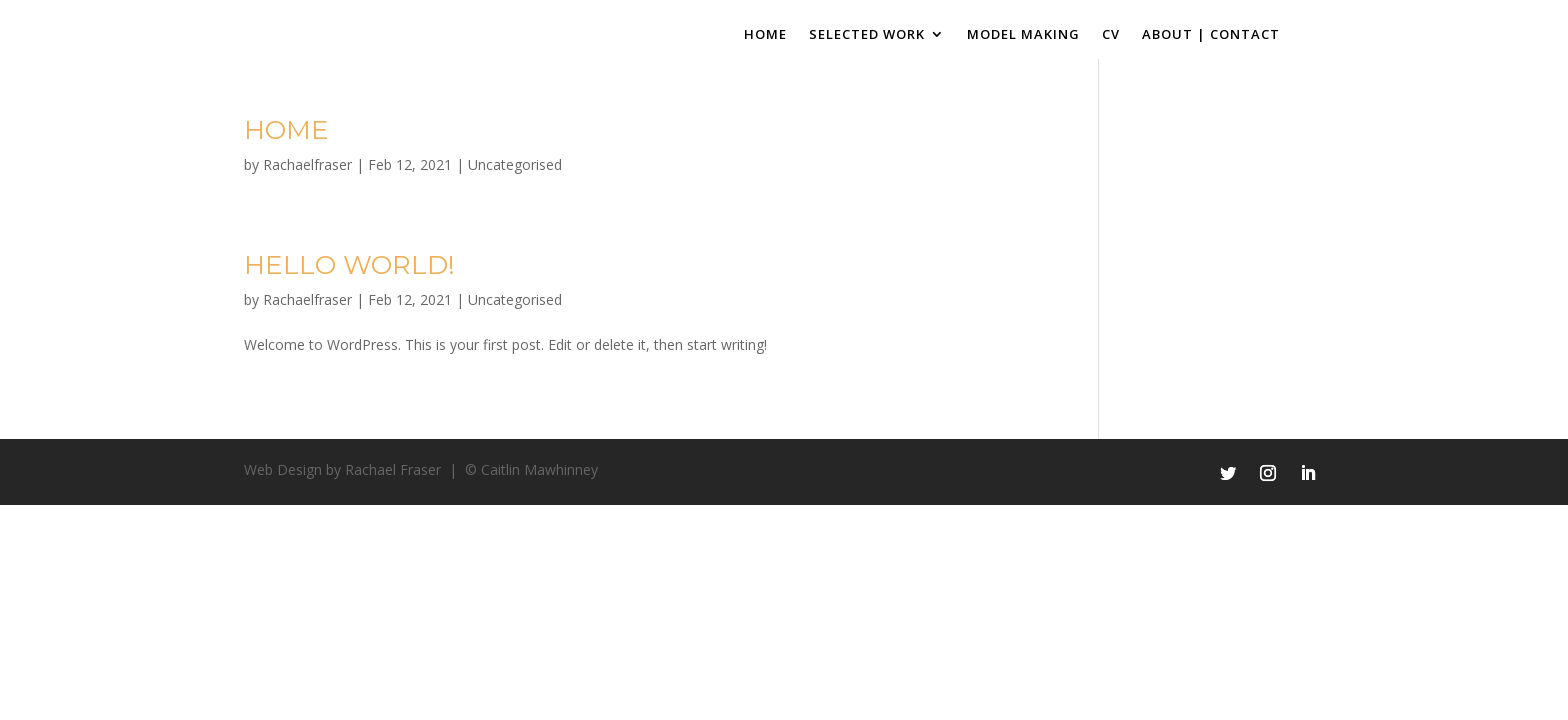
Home (765, 35)
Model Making (1023, 35)
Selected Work (867, 35)
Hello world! (349, 265)
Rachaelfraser (307, 164)
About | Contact (1211, 35)
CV (1111, 35)
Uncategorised (515, 164)
